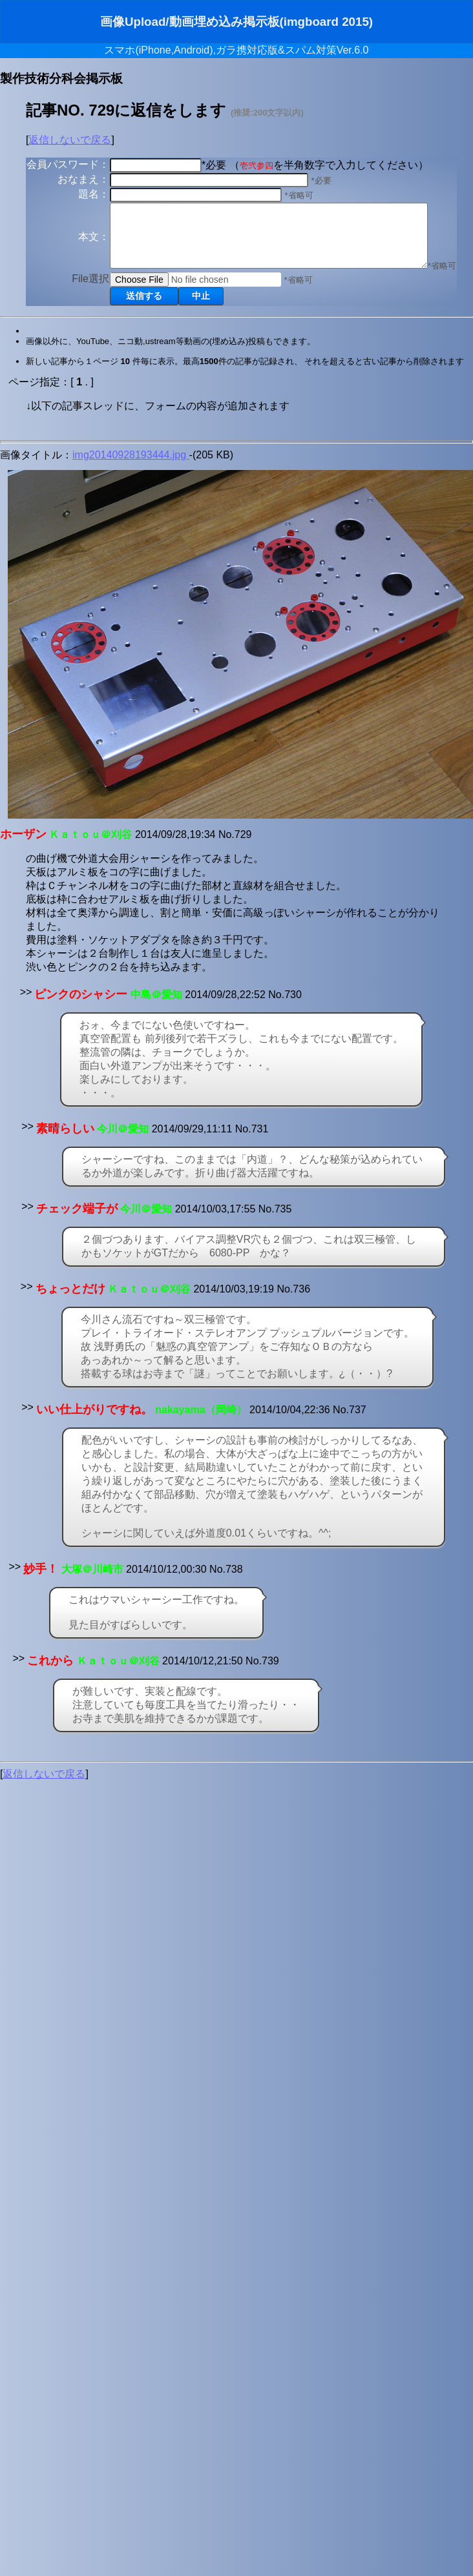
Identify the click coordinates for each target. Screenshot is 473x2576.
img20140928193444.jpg (130, 491)
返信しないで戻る (69, 139)
